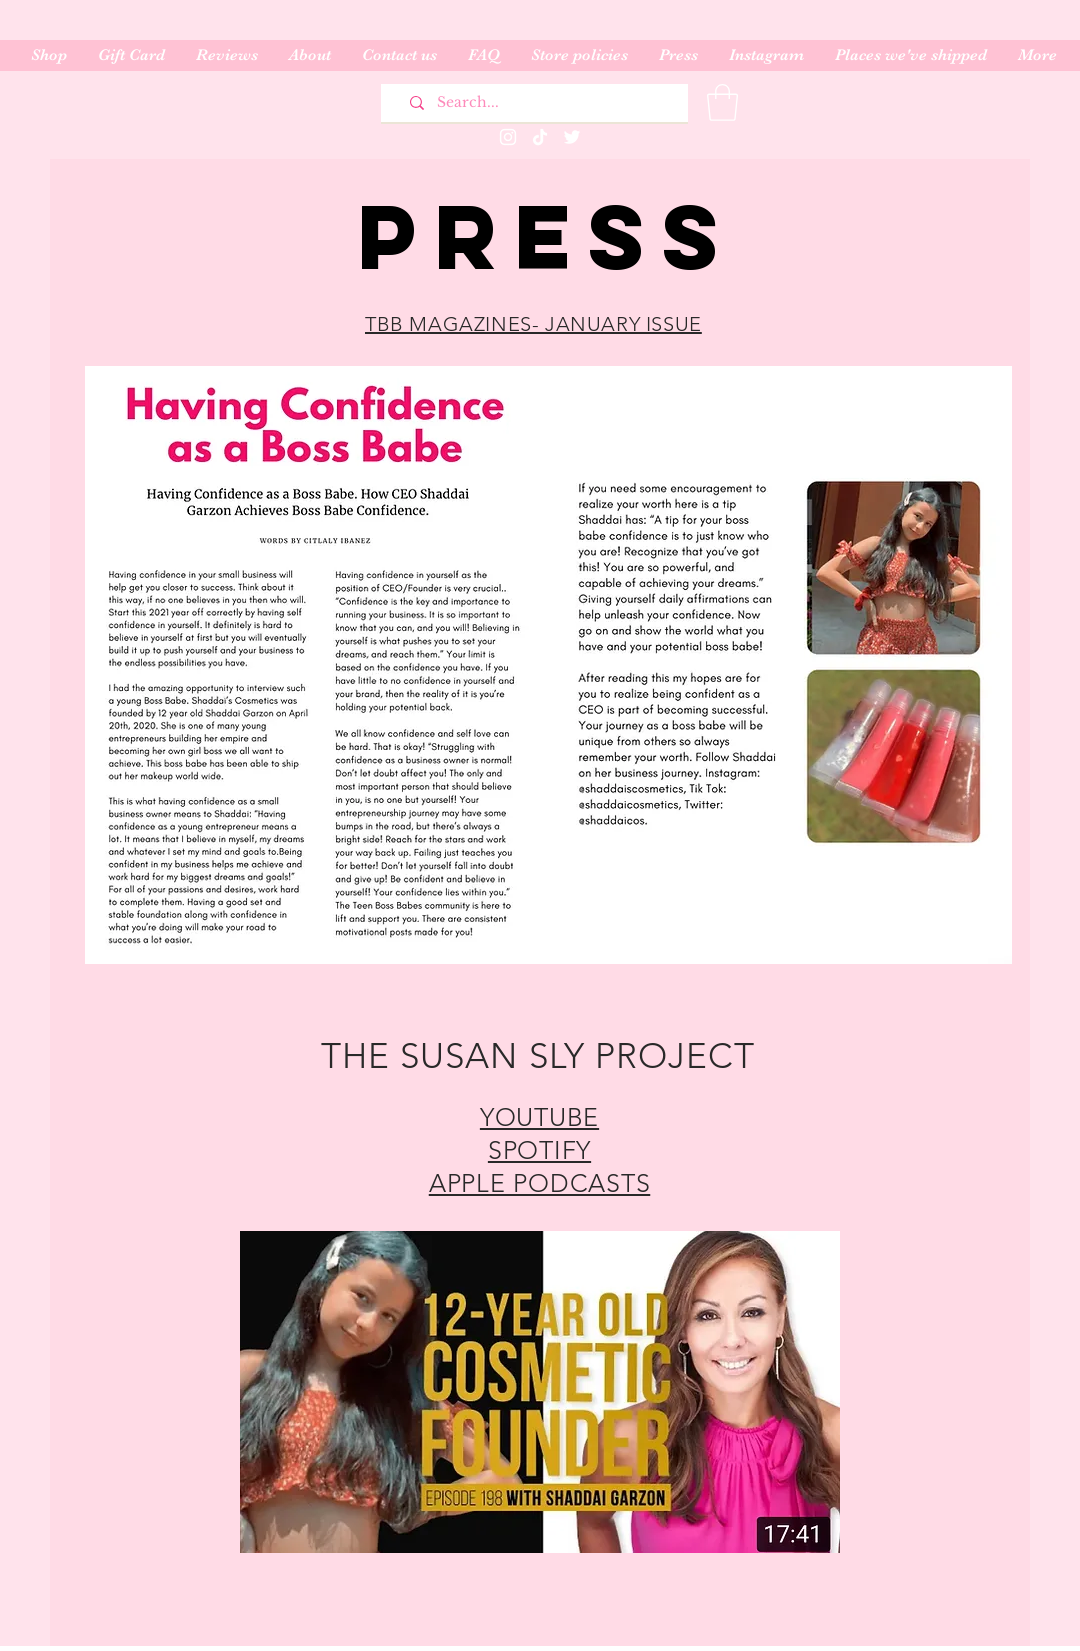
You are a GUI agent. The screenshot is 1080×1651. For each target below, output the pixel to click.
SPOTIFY (539, 1150)
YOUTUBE (539, 1117)
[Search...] (541, 103)
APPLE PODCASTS (540, 1183)
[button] (722, 102)
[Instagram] (508, 137)
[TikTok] (540, 137)
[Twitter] (572, 137)
